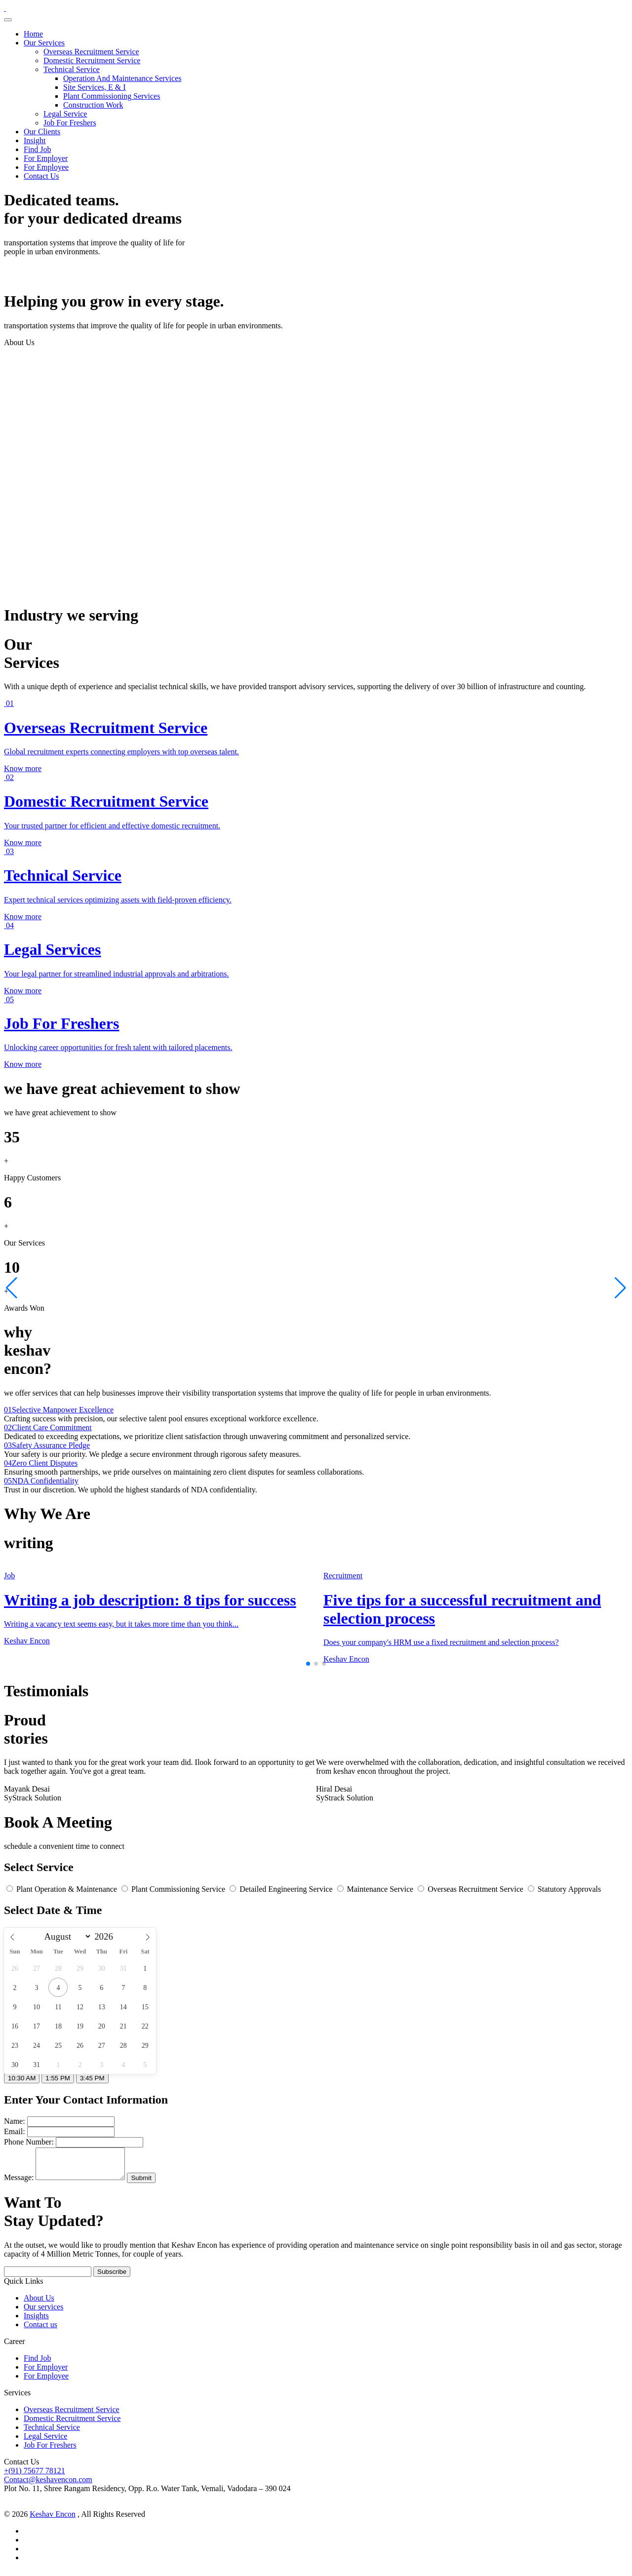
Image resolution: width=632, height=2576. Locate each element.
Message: (19, 2183)
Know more (22, 768)
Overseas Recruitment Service (91, 51)
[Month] (66, 1936)
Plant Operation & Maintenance (62, 1889)
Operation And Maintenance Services (122, 78)
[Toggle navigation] (8, 19)
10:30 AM (22, 2078)
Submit (151, 2183)
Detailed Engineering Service (282, 1889)
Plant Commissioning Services (111, 96)
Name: (14, 2121)
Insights (36, 2321)
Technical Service (71, 69)
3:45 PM (92, 2078)
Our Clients (42, 131)
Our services (43, 2312)
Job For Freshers (69, 122)
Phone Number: (29, 2142)
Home (33, 34)
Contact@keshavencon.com (48, 2485)
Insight (34, 140)
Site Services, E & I (94, 87)
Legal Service (65, 114)
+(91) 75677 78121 (34, 2476)
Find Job (37, 149)
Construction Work (93, 105)
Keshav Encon (53, 2520)
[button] (308, 1664)
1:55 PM (57, 2078)
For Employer (46, 158)
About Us (39, 2304)
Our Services (44, 43)
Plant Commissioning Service (174, 1889)
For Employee (46, 167)
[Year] (106, 1936)
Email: (14, 2131)
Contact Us (41, 176)
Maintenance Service (376, 1889)
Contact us (40, 2330)
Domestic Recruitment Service (91, 60)
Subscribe (111, 2277)
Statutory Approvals (564, 1889)
